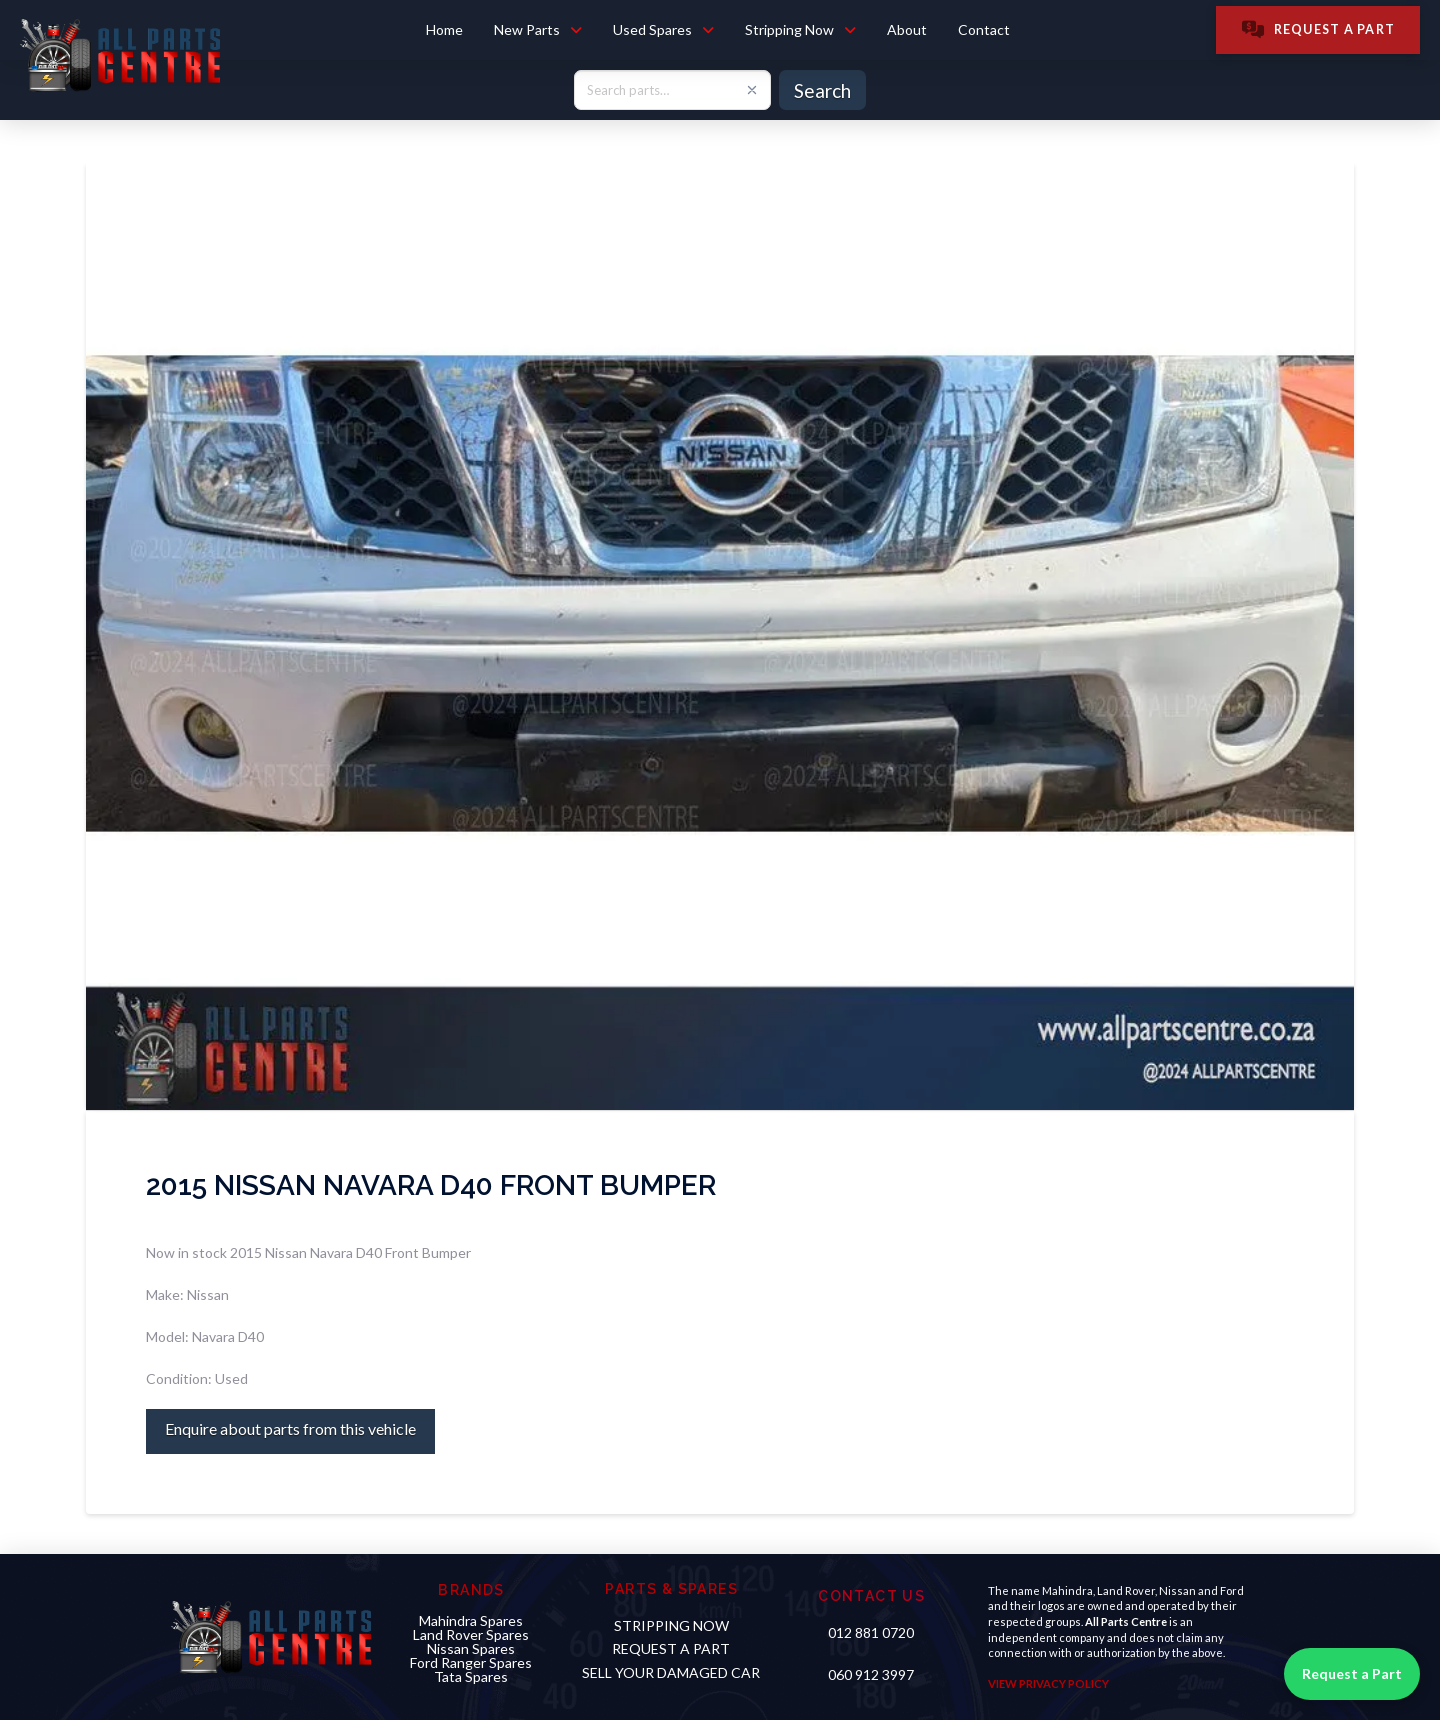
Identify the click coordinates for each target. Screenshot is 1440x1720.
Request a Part (1352, 1673)
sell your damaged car (671, 1672)
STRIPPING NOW (671, 1625)
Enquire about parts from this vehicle (290, 1428)
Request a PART (671, 1648)
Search (822, 90)
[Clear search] (752, 90)
